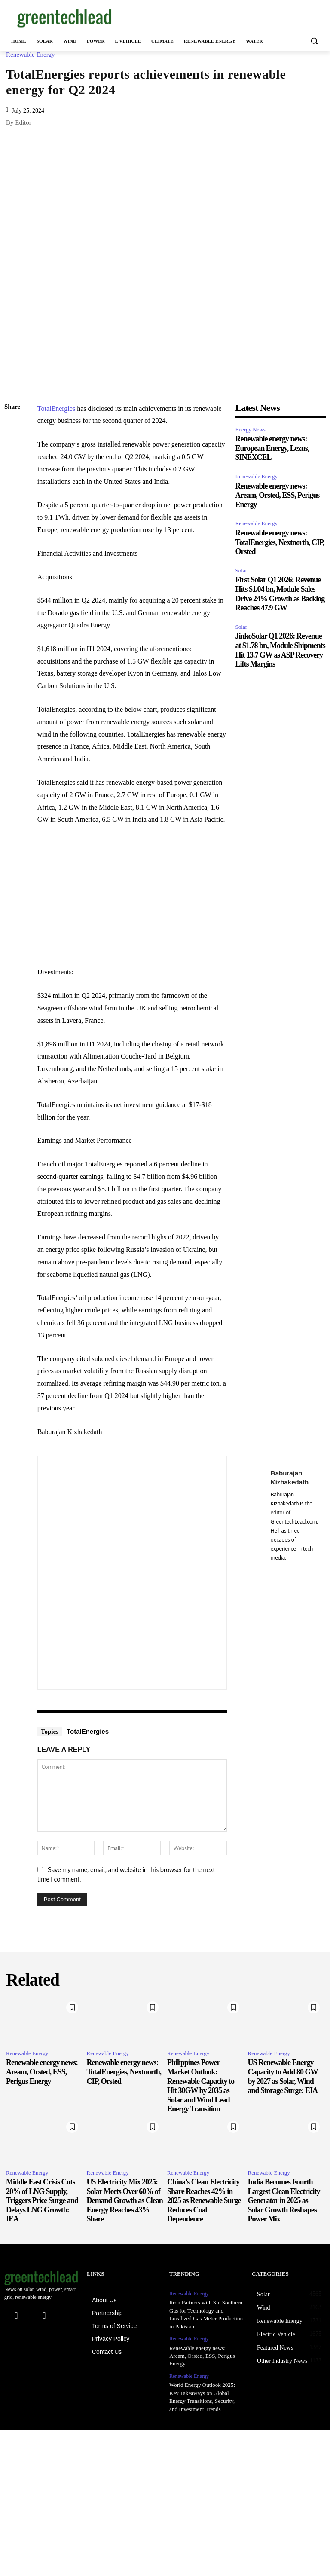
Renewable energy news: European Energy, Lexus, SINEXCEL (272, 448)
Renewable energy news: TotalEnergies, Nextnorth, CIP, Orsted (279, 542)
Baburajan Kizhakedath (290, 1477)
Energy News (250, 429)
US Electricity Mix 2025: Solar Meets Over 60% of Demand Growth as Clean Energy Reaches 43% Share (125, 2200)
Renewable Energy (32, 55)
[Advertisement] (223, 17)
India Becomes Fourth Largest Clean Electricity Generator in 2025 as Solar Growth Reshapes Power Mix (284, 2200)
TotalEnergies (56, 408)
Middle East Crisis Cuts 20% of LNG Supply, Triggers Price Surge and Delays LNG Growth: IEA (42, 2200)
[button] (314, 41)
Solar (241, 570)
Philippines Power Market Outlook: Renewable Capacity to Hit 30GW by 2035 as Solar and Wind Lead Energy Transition (200, 2085)
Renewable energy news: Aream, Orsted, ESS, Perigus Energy (277, 495)
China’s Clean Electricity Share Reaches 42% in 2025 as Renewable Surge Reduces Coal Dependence (204, 2200)
